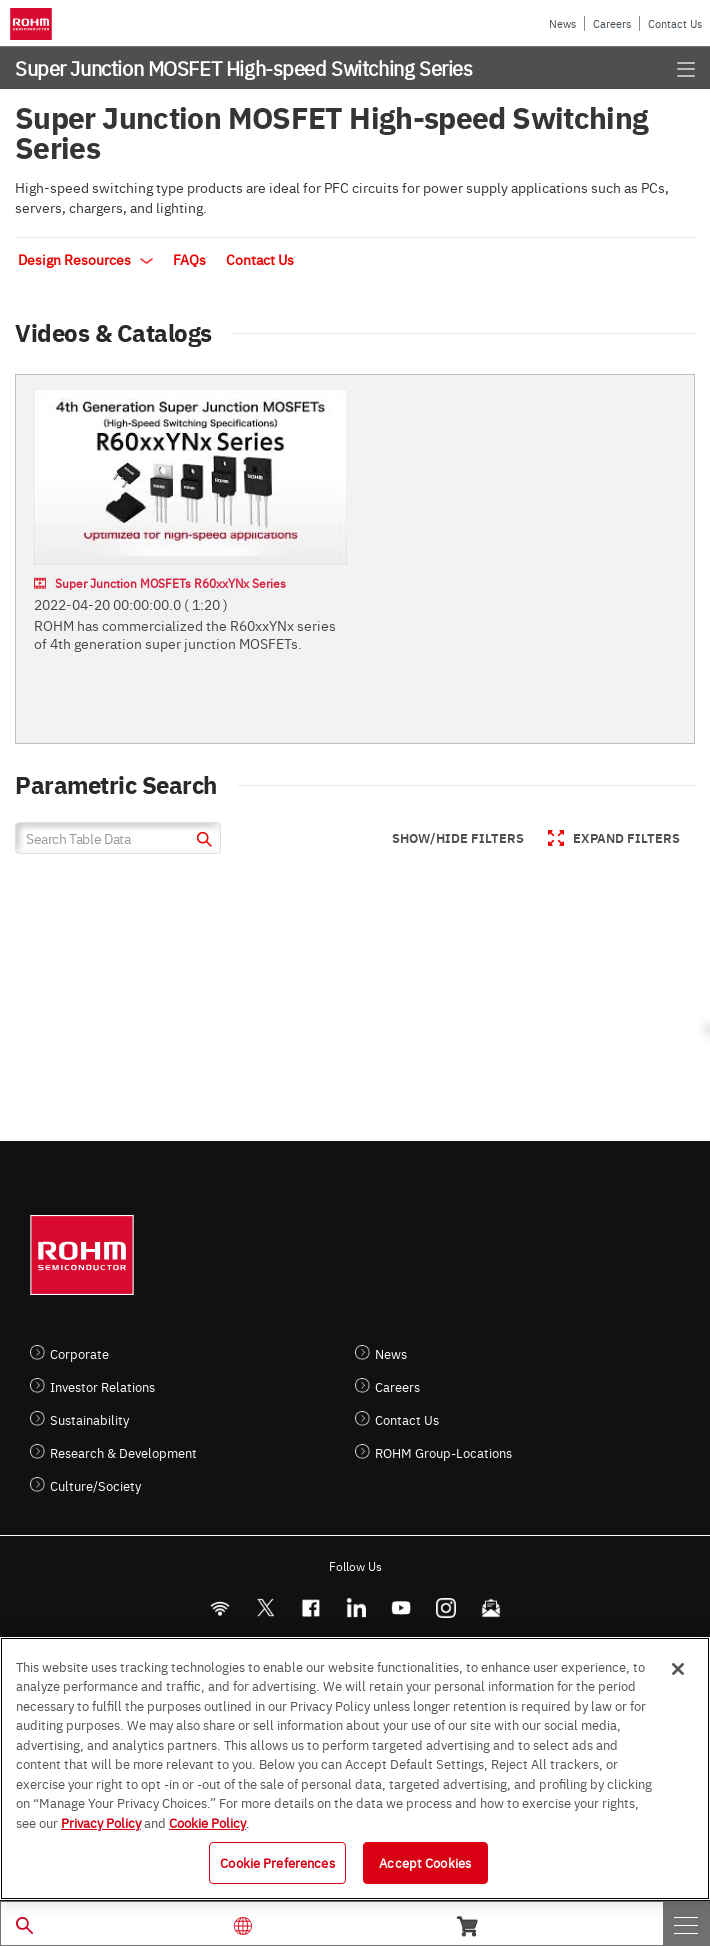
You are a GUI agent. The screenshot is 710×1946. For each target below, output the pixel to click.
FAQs (189, 259)
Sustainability (89, 1419)
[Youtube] (400, 1607)
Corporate (79, 1353)
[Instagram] (445, 1607)
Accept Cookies (425, 1862)
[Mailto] (490, 1607)
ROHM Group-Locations (443, 1452)
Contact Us (675, 23)
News (562, 23)
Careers (612, 23)
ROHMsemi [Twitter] (265, 1607)
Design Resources (85, 259)
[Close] (678, 1669)
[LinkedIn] (355, 1607)
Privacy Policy (101, 1822)
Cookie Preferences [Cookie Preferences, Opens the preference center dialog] (277, 1862)
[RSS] (219, 1607)
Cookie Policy (207, 1822)
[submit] (201, 841)
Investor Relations (102, 1386)
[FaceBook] (310, 1607)
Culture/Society (95, 1485)
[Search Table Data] (118, 838)
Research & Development (123, 1452)
